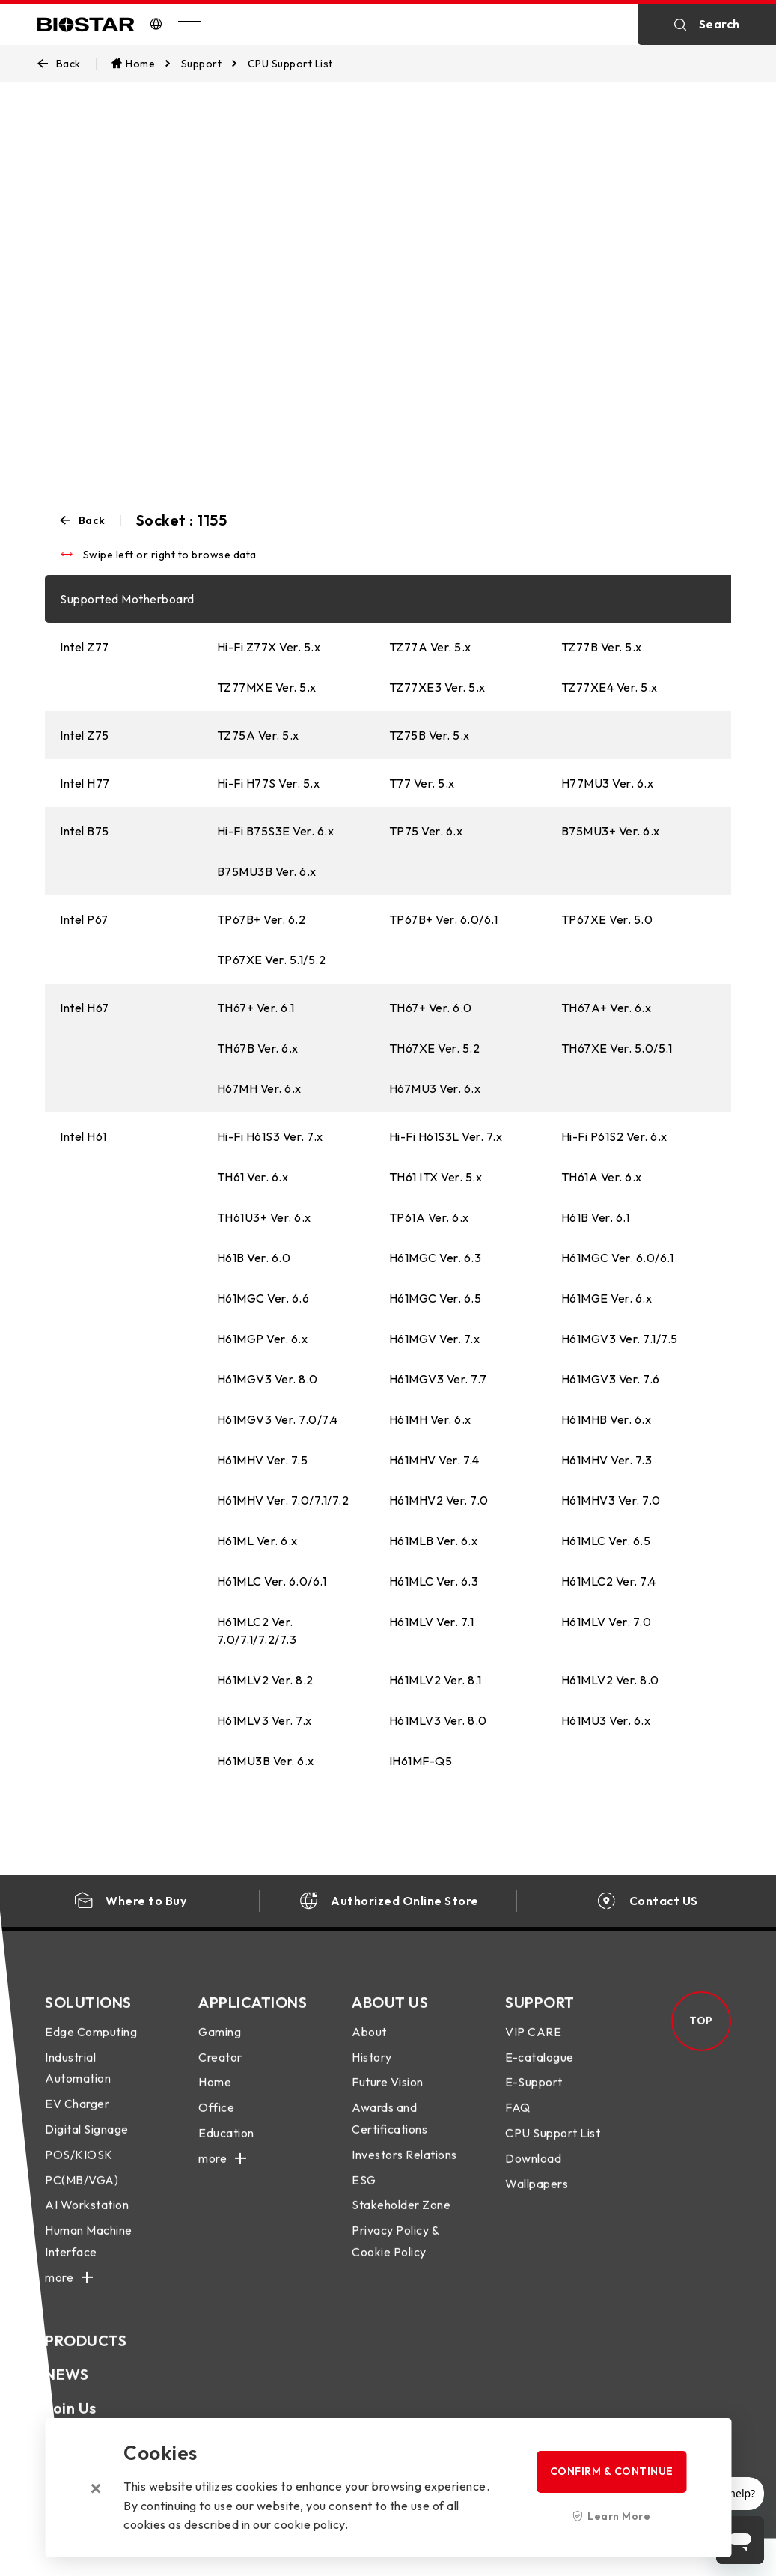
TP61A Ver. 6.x (429, 1217)
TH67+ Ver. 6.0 (430, 1007)
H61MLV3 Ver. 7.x (264, 1720)
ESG (364, 2194)
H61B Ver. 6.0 (254, 1257)
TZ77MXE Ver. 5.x (267, 687)
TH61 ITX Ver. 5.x (436, 1176)
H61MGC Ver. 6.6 (263, 1298)
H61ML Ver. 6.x (257, 1540)
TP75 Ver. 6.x (426, 830)
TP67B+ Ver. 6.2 (261, 919)
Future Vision (388, 2097)
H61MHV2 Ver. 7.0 (439, 1500)
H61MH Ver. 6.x (430, 1419)
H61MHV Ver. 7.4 (434, 1459)
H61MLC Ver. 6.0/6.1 (272, 1581)
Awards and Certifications (389, 2133)
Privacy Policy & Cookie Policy (395, 2256)
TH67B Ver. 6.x (258, 1048)
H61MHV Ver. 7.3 (607, 1459)
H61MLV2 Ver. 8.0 (610, 1679)
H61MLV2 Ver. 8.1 (435, 1679)
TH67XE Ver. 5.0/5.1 (617, 1048)
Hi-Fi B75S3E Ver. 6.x (275, 830)
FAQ (518, 2122)
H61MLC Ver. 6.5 (606, 1540)
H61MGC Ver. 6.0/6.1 (617, 1257)
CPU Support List (552, 2147)
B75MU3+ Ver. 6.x (610, 830)
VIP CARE (533, 2046)
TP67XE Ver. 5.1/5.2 (271, 959)
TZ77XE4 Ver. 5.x (609, 687)
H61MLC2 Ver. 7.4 (608, 1581)
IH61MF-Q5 (421, 1760)
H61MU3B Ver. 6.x (265, 1760)
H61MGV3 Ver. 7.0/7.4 (277, 1419)
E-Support (534, 2097)
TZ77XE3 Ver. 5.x (437, 687)
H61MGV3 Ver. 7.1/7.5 (619, 1338)
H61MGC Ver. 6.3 (435, 1257)
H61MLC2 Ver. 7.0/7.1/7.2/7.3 (257, 1630)
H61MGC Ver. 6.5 (435, 1298)
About (369, 2046)
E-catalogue (539, 2072)
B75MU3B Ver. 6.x (267, 871)
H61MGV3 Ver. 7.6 (610, 1378)
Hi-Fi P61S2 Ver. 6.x (614, 1136)
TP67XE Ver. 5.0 (607, 919)
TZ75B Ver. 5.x (429, 735)
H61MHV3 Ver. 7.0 (611, 1500)
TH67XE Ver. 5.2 (434, 1048)
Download (533, 2173)
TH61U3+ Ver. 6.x (264, 1217)
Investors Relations (404, 2169)
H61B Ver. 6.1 (595, 1217)
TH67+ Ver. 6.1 (256, 1007)
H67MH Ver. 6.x (259, 1088)
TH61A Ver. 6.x (601, 1176)
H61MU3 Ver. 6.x (606, 1720)
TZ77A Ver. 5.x (430, 646)
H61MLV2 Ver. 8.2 (265, 1679)
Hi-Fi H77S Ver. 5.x (268, 783)
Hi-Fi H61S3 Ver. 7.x (270, 1136)
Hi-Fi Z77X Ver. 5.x (269, 646)
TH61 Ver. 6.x (253, 1176)
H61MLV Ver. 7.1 (431, 1621)
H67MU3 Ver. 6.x (435, 1088)
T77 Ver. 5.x (422, 783)
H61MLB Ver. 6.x (433, 1540)
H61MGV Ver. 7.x (434, 1338)
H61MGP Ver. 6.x (262, 1338)
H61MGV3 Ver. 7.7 (438, 1378)
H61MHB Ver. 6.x (606, 1419)
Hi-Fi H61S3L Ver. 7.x (446, 1136)
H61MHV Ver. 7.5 (262, 1459)
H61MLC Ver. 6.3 (434, 1581)
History (372, 2072)
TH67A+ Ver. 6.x (606, 1007)
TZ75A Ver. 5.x (258, 735)
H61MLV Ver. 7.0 (606, 1621)
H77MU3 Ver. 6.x (607, 783)
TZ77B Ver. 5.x (601, 646)
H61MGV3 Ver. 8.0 (267, 1378)
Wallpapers (536, 2198)
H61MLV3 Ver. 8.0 (438, 1720)
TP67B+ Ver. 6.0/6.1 (443, 919)
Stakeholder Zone (401, 2220)
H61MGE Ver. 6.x (607, 1298)
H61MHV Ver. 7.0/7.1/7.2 (283, 1500)
